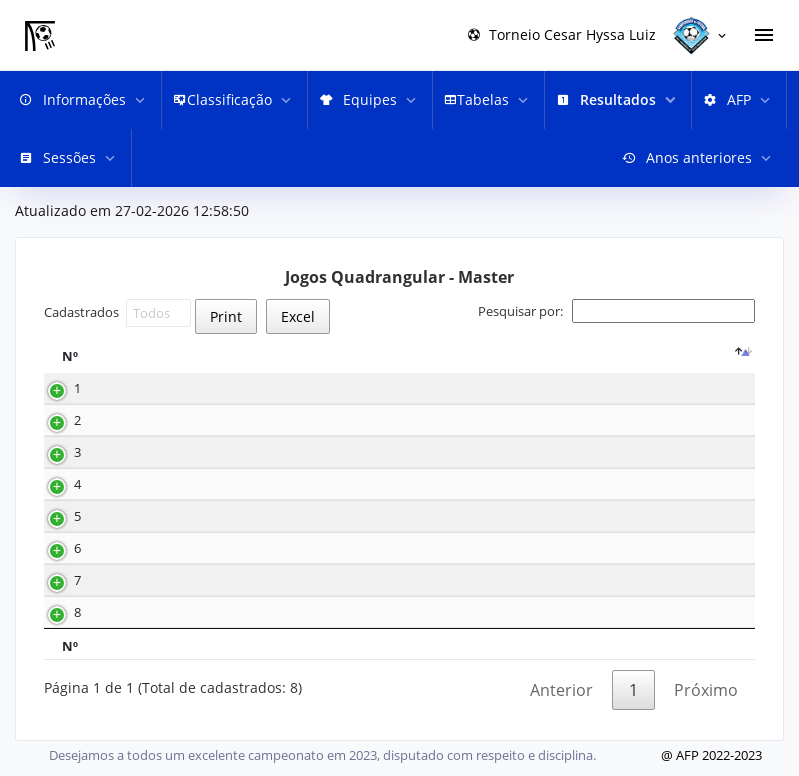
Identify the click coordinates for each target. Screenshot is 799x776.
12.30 (220, 548)
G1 (534, 356)
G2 (599, 356)
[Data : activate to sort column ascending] (151, 356)
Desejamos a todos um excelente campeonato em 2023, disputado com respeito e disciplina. (322, 755)
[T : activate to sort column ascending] (304, 356)
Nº (70, 356)
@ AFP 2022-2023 (711, 755)
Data (143, 356)
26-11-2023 (151, 452)
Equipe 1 (437, 356)
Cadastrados (117, 313)
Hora (229, 356)
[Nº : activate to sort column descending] (76, 356)
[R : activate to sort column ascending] (363, 356)
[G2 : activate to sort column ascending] (605, 356)
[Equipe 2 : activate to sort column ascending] (697, 356)
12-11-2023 (151, 516)
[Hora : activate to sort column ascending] (235, 356)
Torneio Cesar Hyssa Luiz (561, 34)
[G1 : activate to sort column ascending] (540, 356)
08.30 (220, 388)
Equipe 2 (684, 356)
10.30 (220, 420)
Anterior (561, 690)
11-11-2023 (151, 548)
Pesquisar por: (617, 311)
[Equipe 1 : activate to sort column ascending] (450, 356)
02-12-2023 (151, 388)
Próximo (706, 690)
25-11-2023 (151, 484)
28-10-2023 (151, 580)
